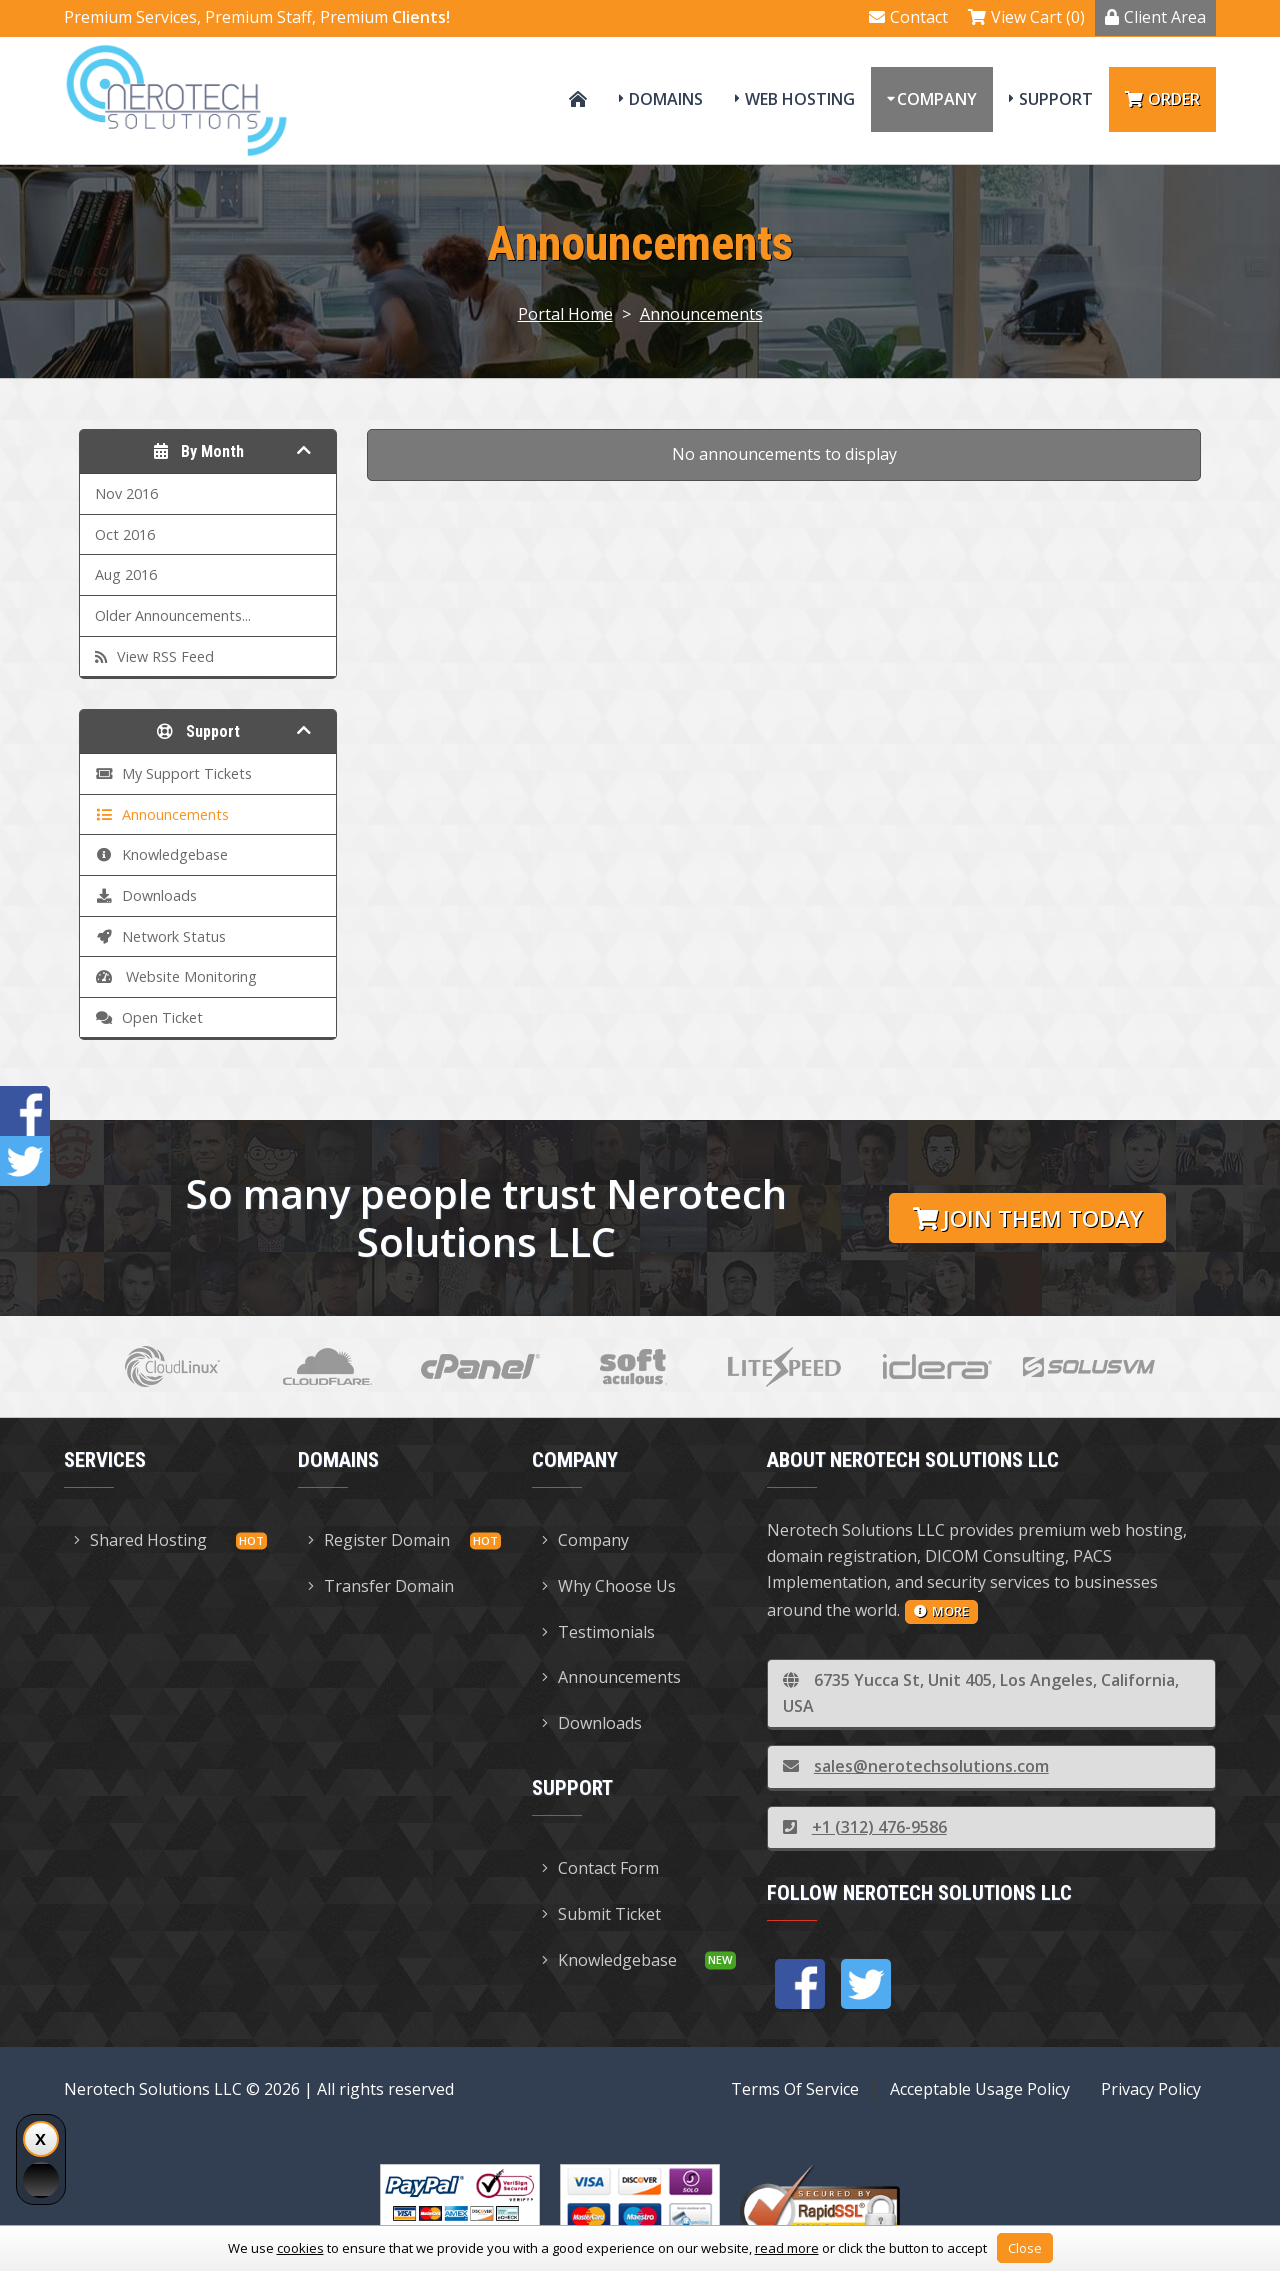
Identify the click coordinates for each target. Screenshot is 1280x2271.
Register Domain (379, 1540)
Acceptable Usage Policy (980, 2089)
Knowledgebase (609, 1960)
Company (937, 99)
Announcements (701, 314)
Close (1025, 2248)
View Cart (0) (1026, 17)
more (941, 1611)
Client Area (1155, 17)
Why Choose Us (609, 1586)
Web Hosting (800, 99)
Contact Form (600, 1868)
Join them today (1028, 1218)
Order (1162, 99)
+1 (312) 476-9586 (865, 1827)
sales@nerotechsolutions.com (916, 1766)
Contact (908, 17)
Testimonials (598, 1632)
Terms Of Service (795, 2089)
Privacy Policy (1151, 2089)
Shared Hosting (140, 1540)
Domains (666, 99)
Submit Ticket (601, 1914)
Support (1056, 99)
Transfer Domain (381, 1586)
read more (787, 2248)
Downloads (592, 1723)
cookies (300, 2248)
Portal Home (565, 314)
